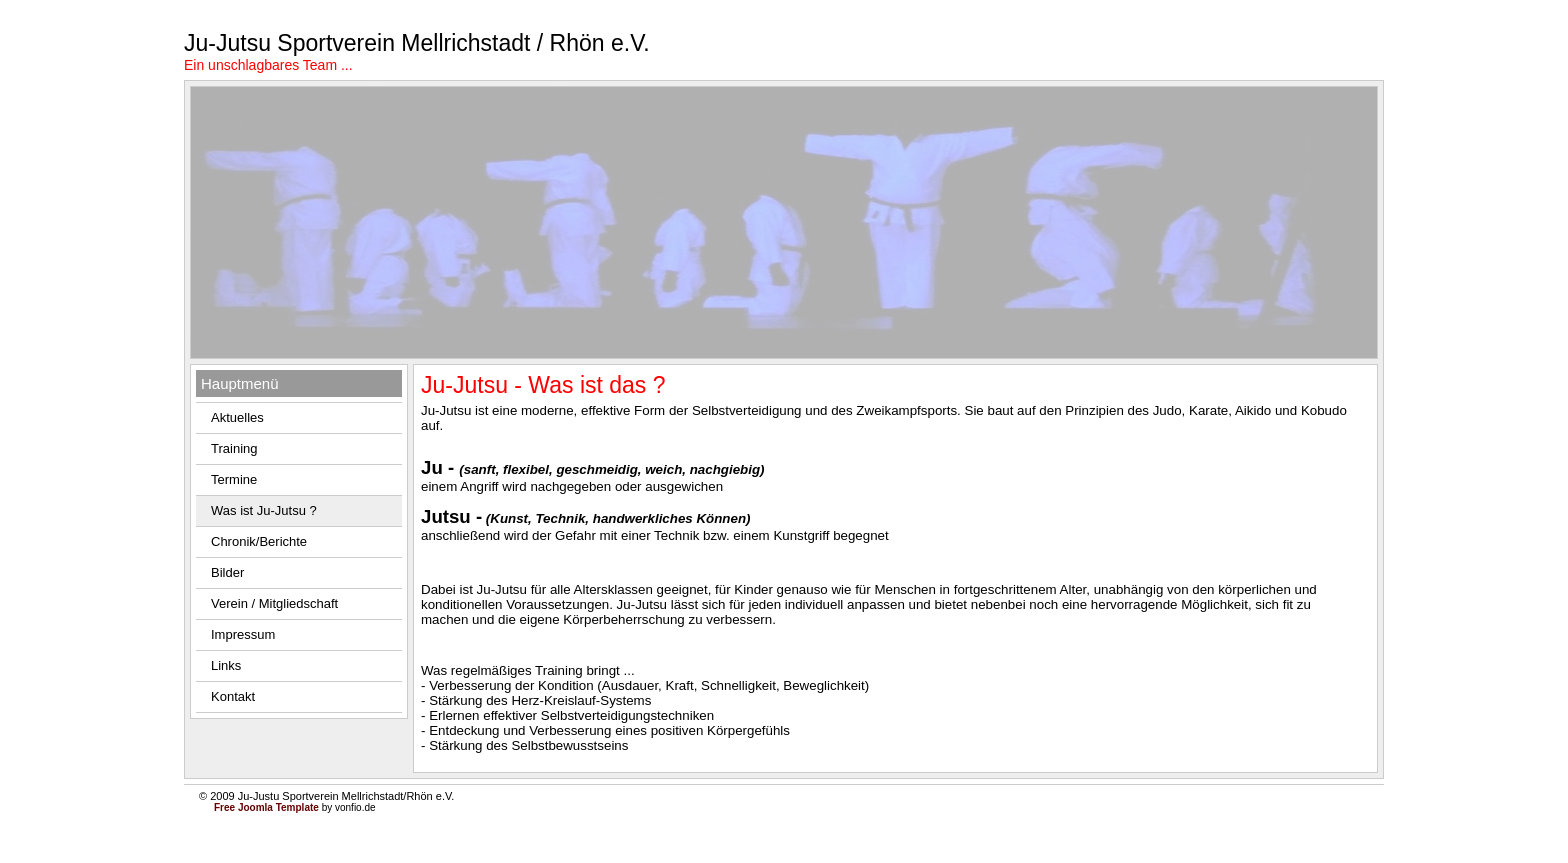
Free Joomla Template (266, 807)
